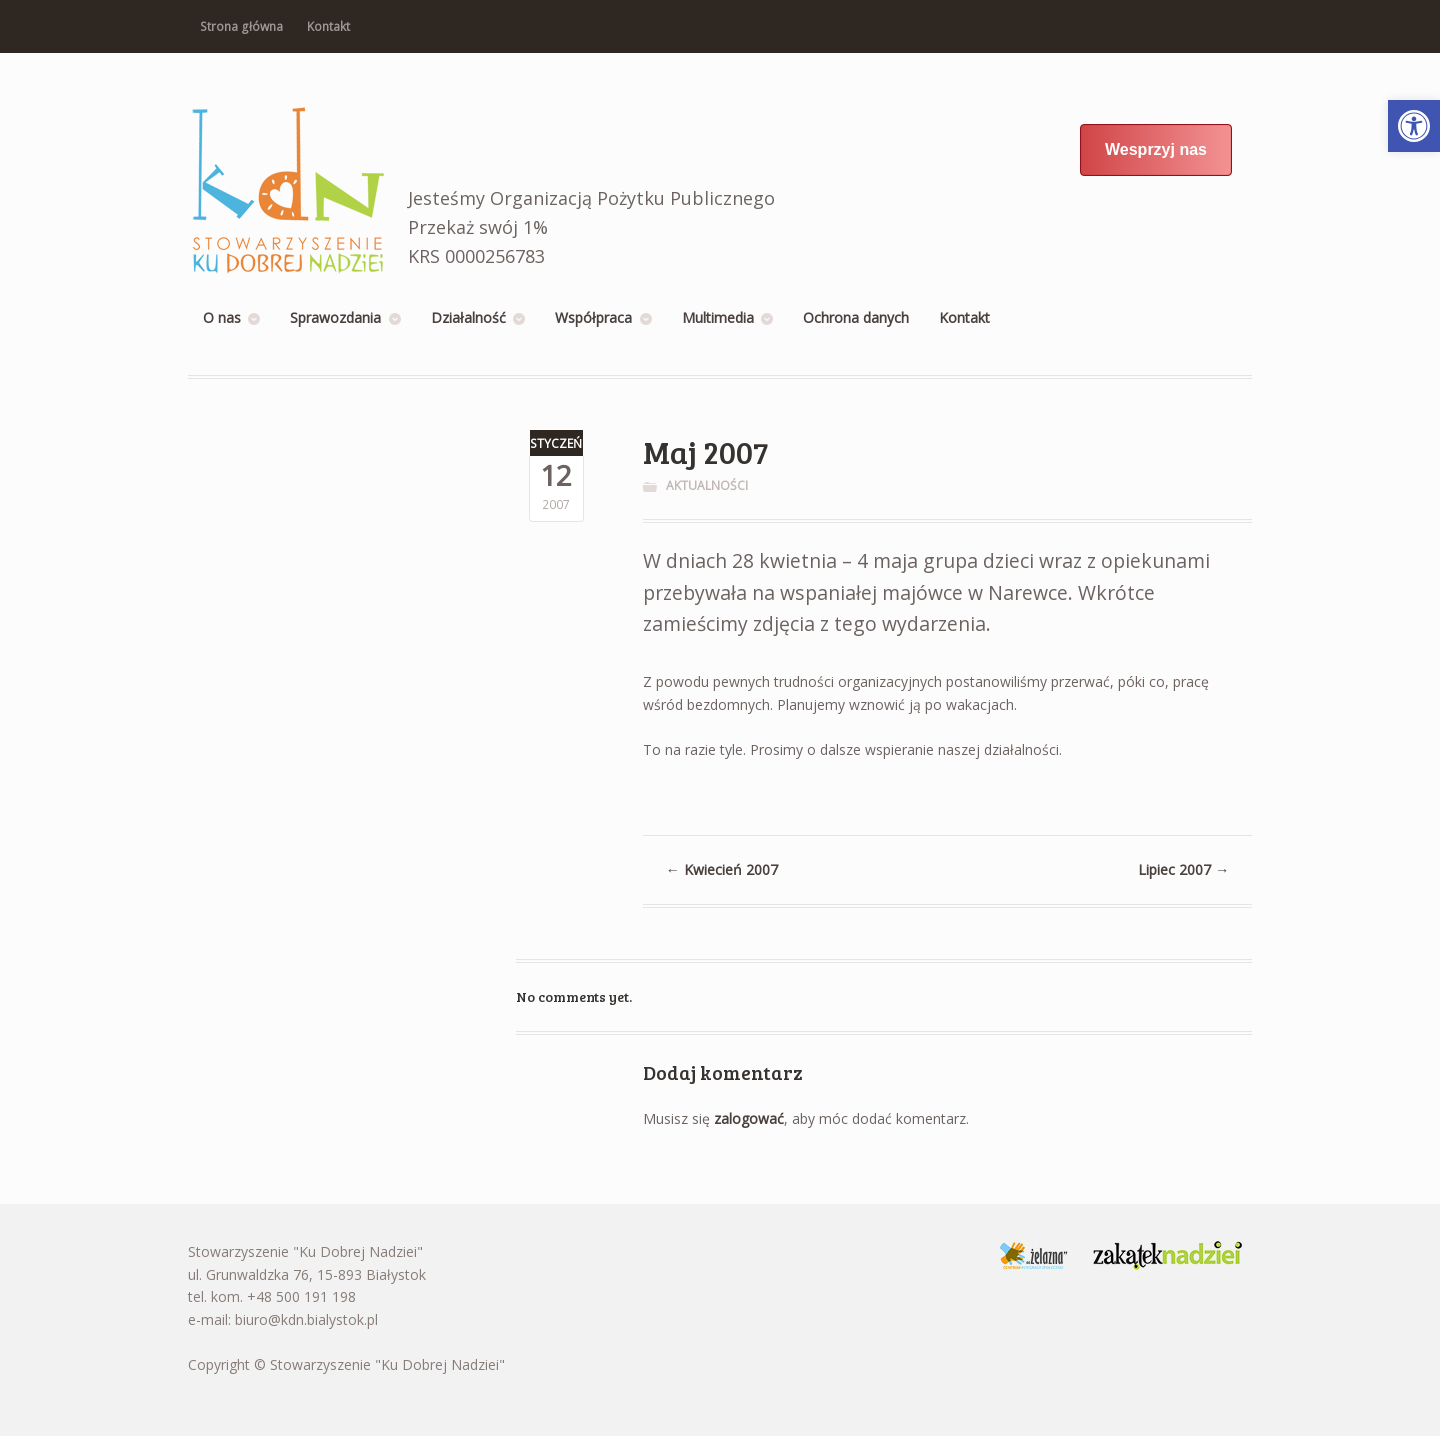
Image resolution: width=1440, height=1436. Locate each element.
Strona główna (241, 26)
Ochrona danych (856, 317)
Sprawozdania (335, 317)
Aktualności (707, 485)
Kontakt (328, 26)
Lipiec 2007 (1183, 869)
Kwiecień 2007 (722, 869)
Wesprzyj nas (1156, 149)
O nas (222, 317)
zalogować (749, 1118)
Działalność (468, 317)
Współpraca (593, 317)
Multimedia (718, 317)
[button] (1414, 126)
